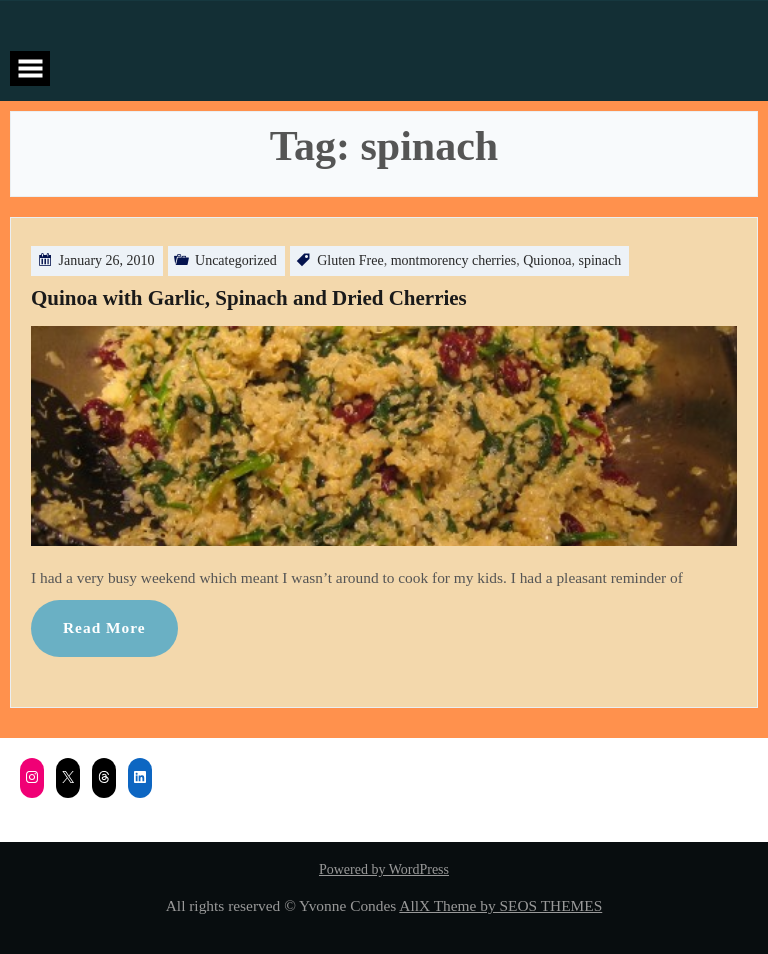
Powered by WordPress (384, 869)
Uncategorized (236, 260)
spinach (599, 260)
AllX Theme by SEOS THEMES (500, 905)
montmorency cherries (454, 260)
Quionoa (547, 260)
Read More (104, 627)
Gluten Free (350, 260)
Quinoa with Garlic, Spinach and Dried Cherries (249, 298)
